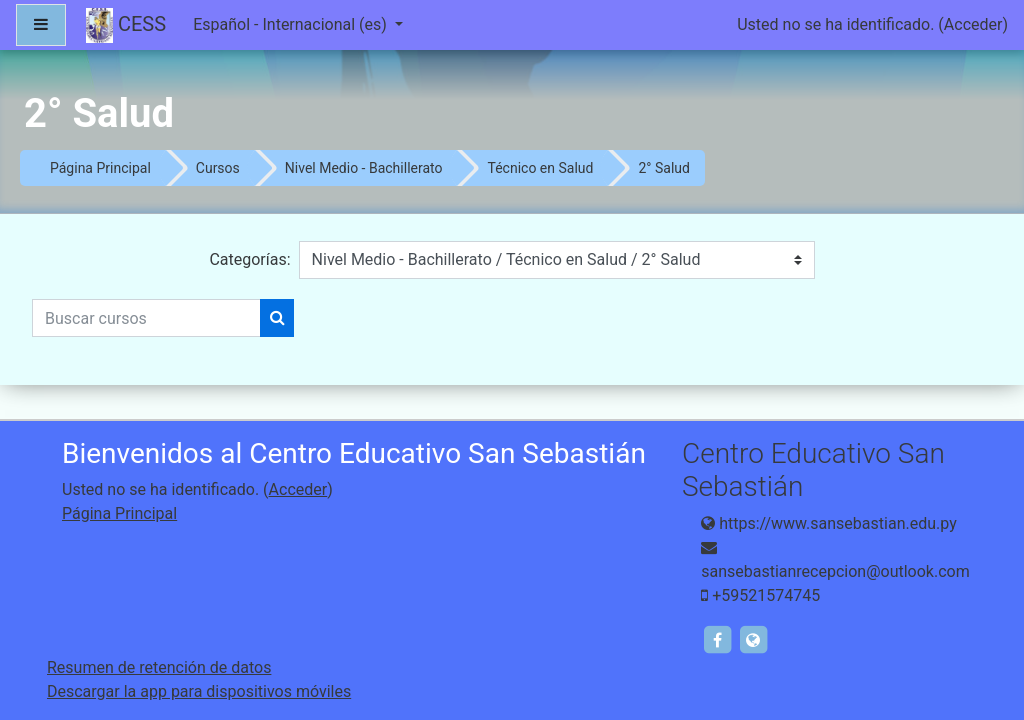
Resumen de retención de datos (159, 667)
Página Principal (100, 168)
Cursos (218, 168)
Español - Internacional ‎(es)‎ (292, 24)
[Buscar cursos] (146, 318)
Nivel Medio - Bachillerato (364, 168)
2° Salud (664, 168)
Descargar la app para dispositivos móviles (199, 691)
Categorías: (249, 259)
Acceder (973, 24)
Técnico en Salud (540, 168)
